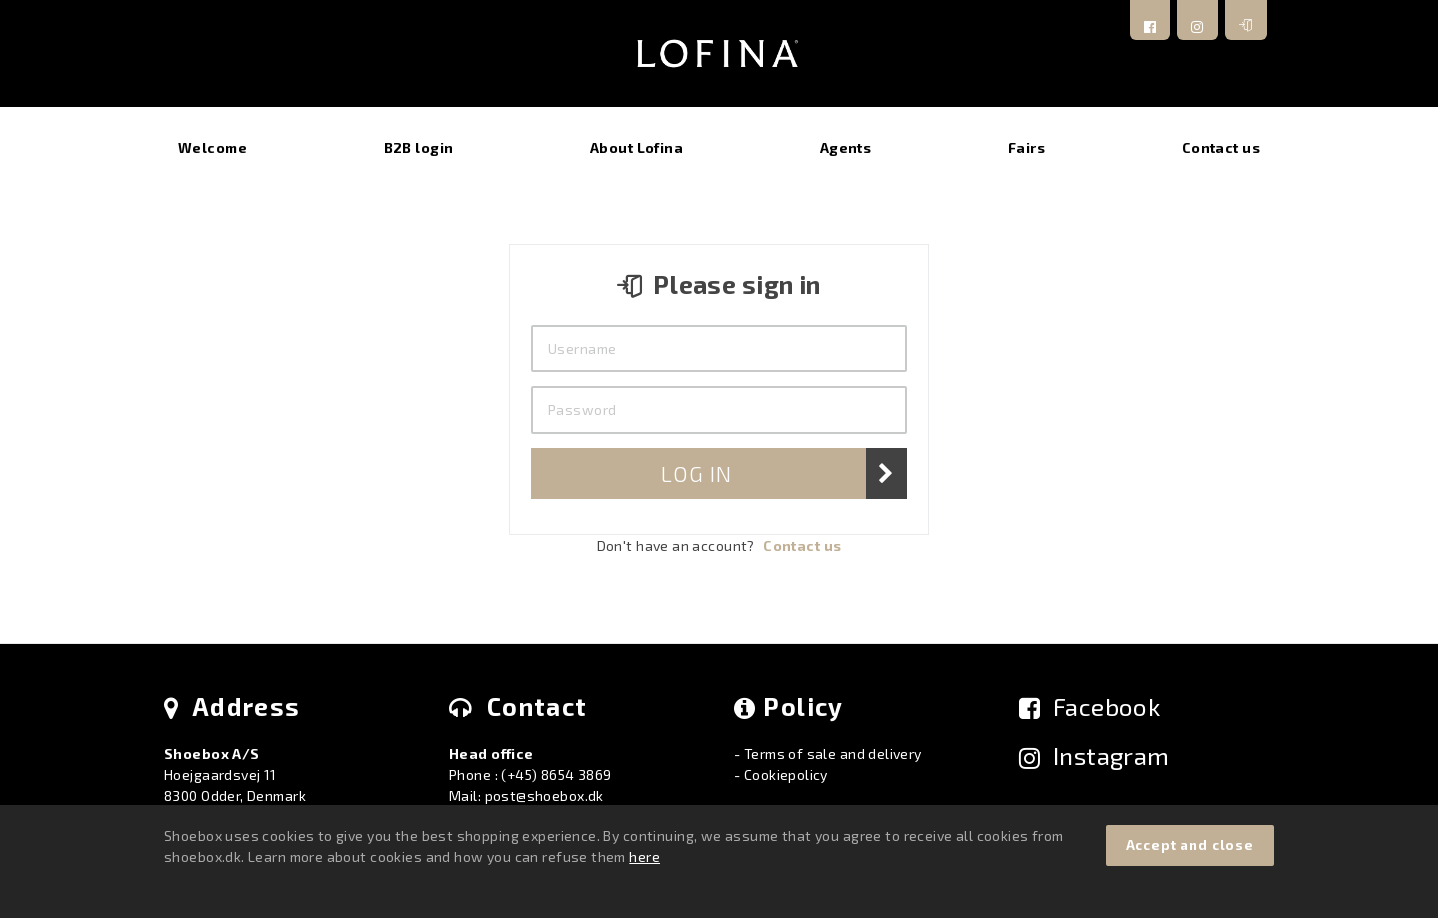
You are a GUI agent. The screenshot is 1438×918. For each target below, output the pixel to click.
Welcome (212, 147)
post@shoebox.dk (544, 795)
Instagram (1094, 755)
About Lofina (636, 147)
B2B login (419, 147)
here (644, 856)
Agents (846, 147)
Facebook (1089, 706)
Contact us (1221, 147)
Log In (696, 473)
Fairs (1026, 147)
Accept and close (1190, 845)
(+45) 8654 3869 (556, 774)
